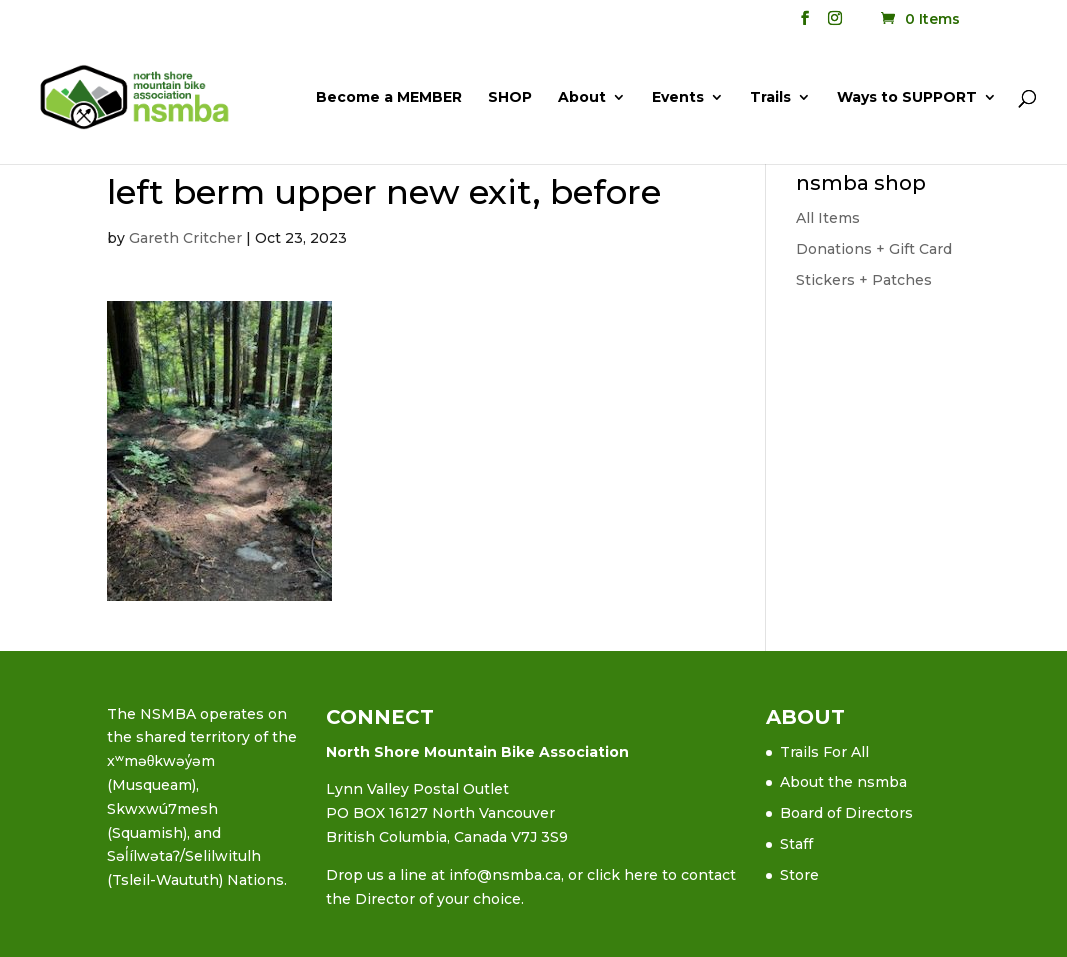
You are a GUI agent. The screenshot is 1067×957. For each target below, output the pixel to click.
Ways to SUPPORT (907, 98)
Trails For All (824, 752)
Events (678, 98)
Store (799, 875)
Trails (770, 98)
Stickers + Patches (864, 280)
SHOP (510, 98)
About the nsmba (843, 782)
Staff (796, 844)
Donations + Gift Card (874, 249)
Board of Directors (846, 813)
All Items (828, 218)
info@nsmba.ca (505, 875)
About (582, 98)
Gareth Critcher (185, 238)
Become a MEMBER (389, 98)
